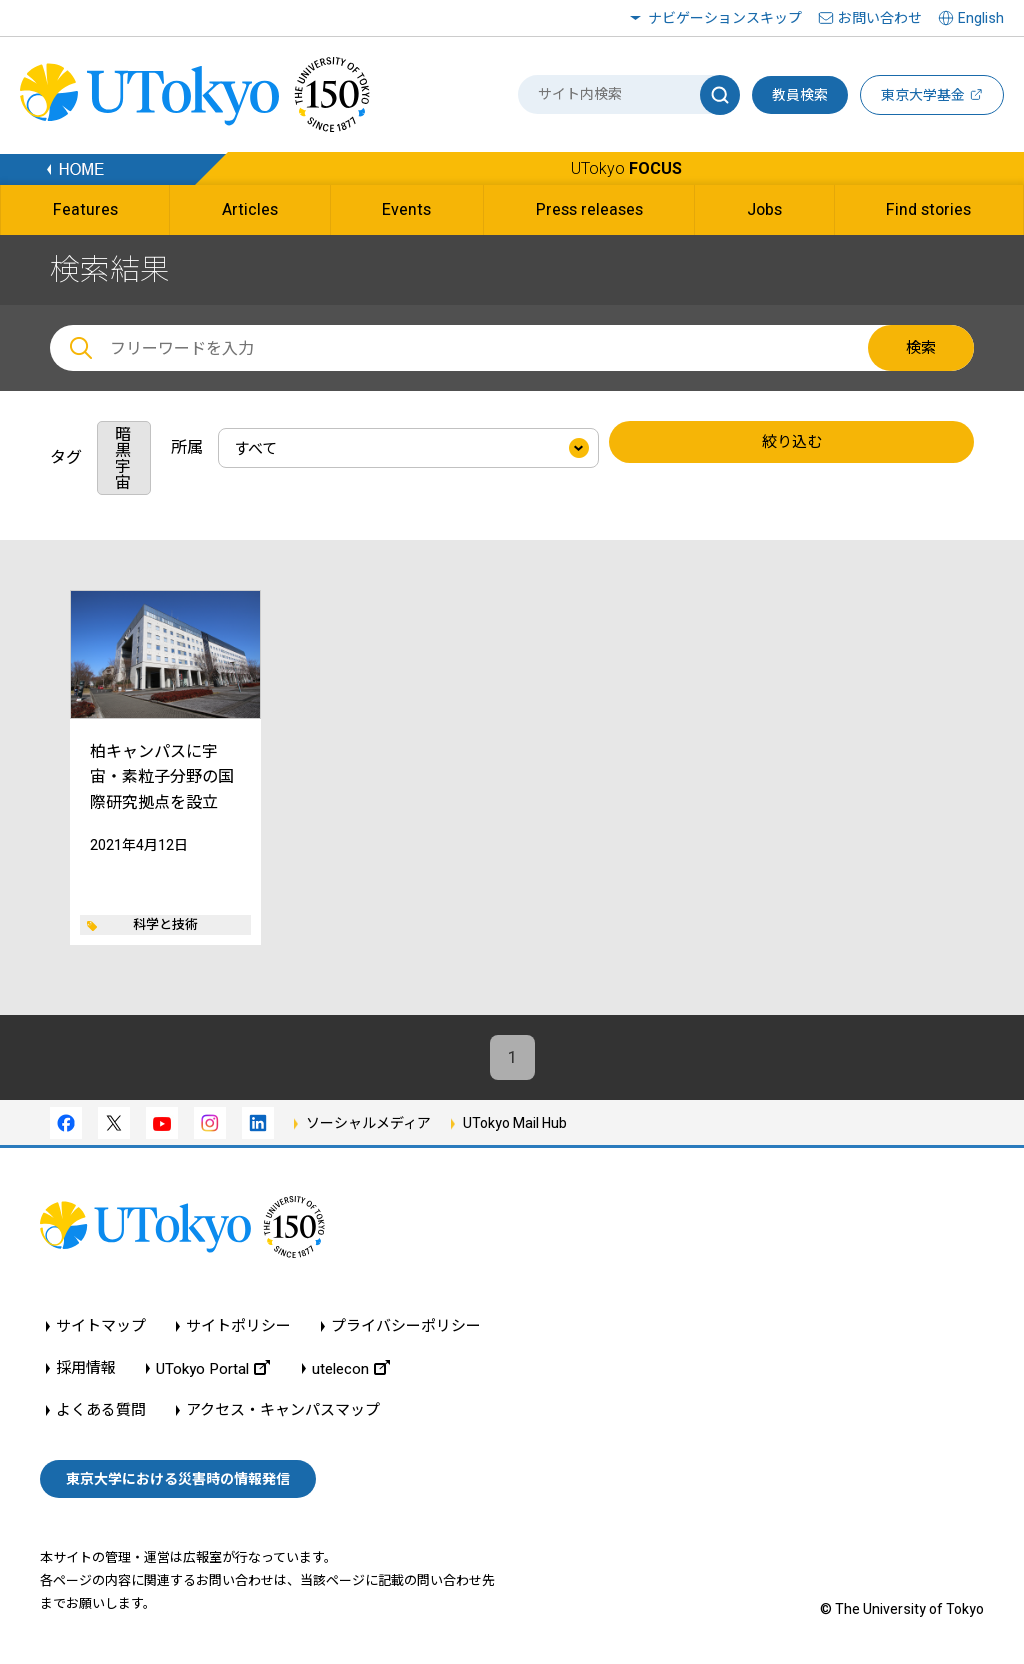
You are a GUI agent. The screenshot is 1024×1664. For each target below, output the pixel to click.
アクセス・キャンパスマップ (283, 1410)
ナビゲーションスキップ (725, 18)
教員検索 (800, 95)
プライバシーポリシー (406, 1326)
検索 (921, 348)
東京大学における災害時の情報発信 (178, 1479)
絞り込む (792, 442)
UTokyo (626, 168)
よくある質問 (101, 1410)
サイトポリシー (238, 1326)
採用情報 (86, 1368)
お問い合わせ (880, 18)
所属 (187, 447)
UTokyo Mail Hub (515, 1123)
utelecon (351, 1368)
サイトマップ (101, 1326)
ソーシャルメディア (368, 1123)
